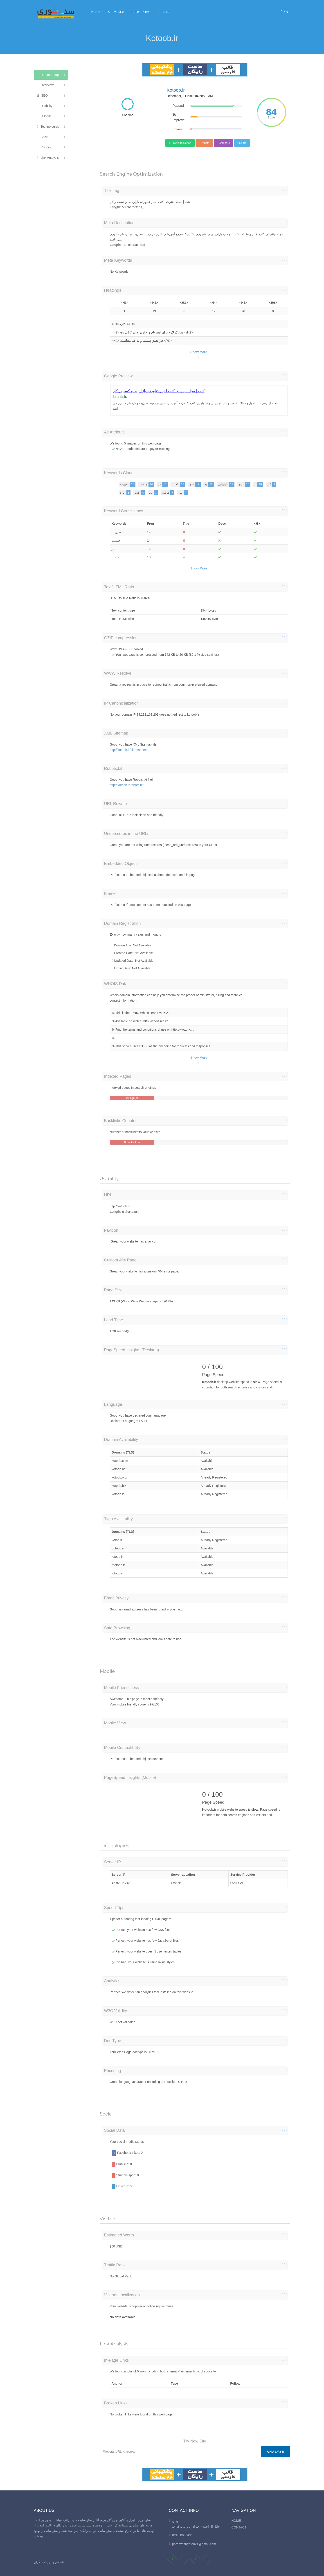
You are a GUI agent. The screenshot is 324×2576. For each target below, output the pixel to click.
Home (95, 11)
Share (242, 143)
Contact (163, 11)
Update (204, 143)
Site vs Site (116, 11)
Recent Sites (141, 11)
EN (286, 11)
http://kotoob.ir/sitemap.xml (128, 750)
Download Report (180, 143)
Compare (223, 143)
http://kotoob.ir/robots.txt (127, 785)
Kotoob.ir (176, 90)
